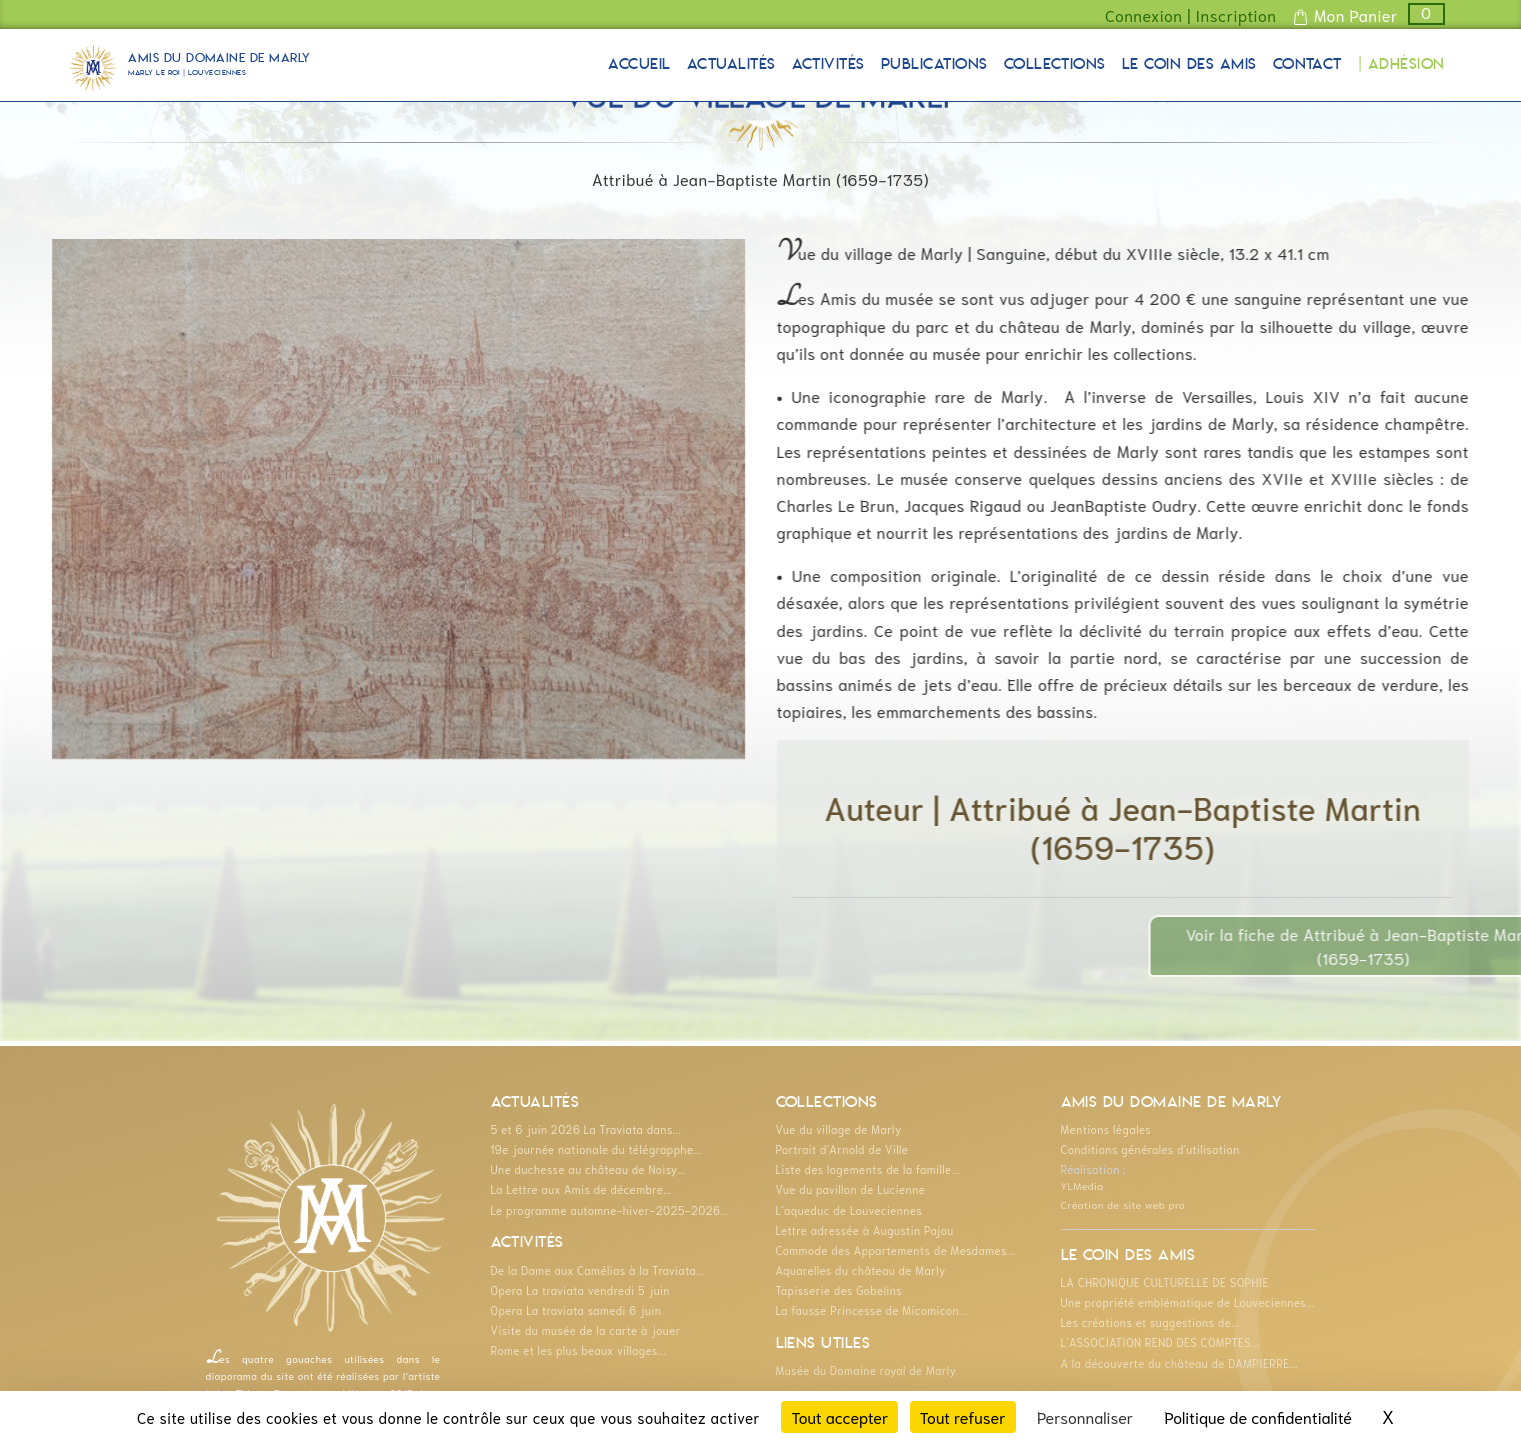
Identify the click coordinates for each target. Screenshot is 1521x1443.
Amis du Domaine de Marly (219, 67)
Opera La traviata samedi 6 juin (576, 1310)
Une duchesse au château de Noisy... (588, 1169)
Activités (828, 65)
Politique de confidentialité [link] (1258, 1416)
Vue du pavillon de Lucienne (851, 1189)
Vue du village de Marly (839, 1129)
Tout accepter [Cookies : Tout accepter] (839, 1416)
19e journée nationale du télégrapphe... (596, 1149)
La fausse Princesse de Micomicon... (872, 1310)
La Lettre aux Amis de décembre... (581, 1189)
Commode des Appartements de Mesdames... (896, 1250)
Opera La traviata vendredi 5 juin (580, 1290)
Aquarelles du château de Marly (861, 1270)
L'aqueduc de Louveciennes (849, 1210)
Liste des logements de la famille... (868, 1169)
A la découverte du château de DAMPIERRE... (1179, 1363)
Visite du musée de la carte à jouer (586, 1330)
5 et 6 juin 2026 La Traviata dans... (586, 1129)
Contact (1307, 65)
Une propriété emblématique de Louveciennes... (1188, 1302)
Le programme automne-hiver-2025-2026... (610, 1210)
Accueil (639, 65)
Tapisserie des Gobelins (839, 1290)
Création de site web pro (1123, 1204)
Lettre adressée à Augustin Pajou (865, 1230)
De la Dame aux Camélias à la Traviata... (598, 1270)
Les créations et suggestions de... (1150, 1322)
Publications (934, 65)
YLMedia (1082, 1185)
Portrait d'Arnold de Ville (842, 1149)
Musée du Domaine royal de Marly (866, 1370)
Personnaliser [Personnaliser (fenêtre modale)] (1085, 1416)
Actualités (731, 65)
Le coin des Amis (1189, 65)
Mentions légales (1106, 1129)
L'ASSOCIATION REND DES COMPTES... (1160, 1342)
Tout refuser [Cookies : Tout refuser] (963, 1416)
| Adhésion (1401, 65)
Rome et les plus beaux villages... (579, 1350)
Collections (1055, 65)
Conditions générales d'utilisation (1150, 1149)
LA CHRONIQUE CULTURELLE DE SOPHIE (1165, 1282)
